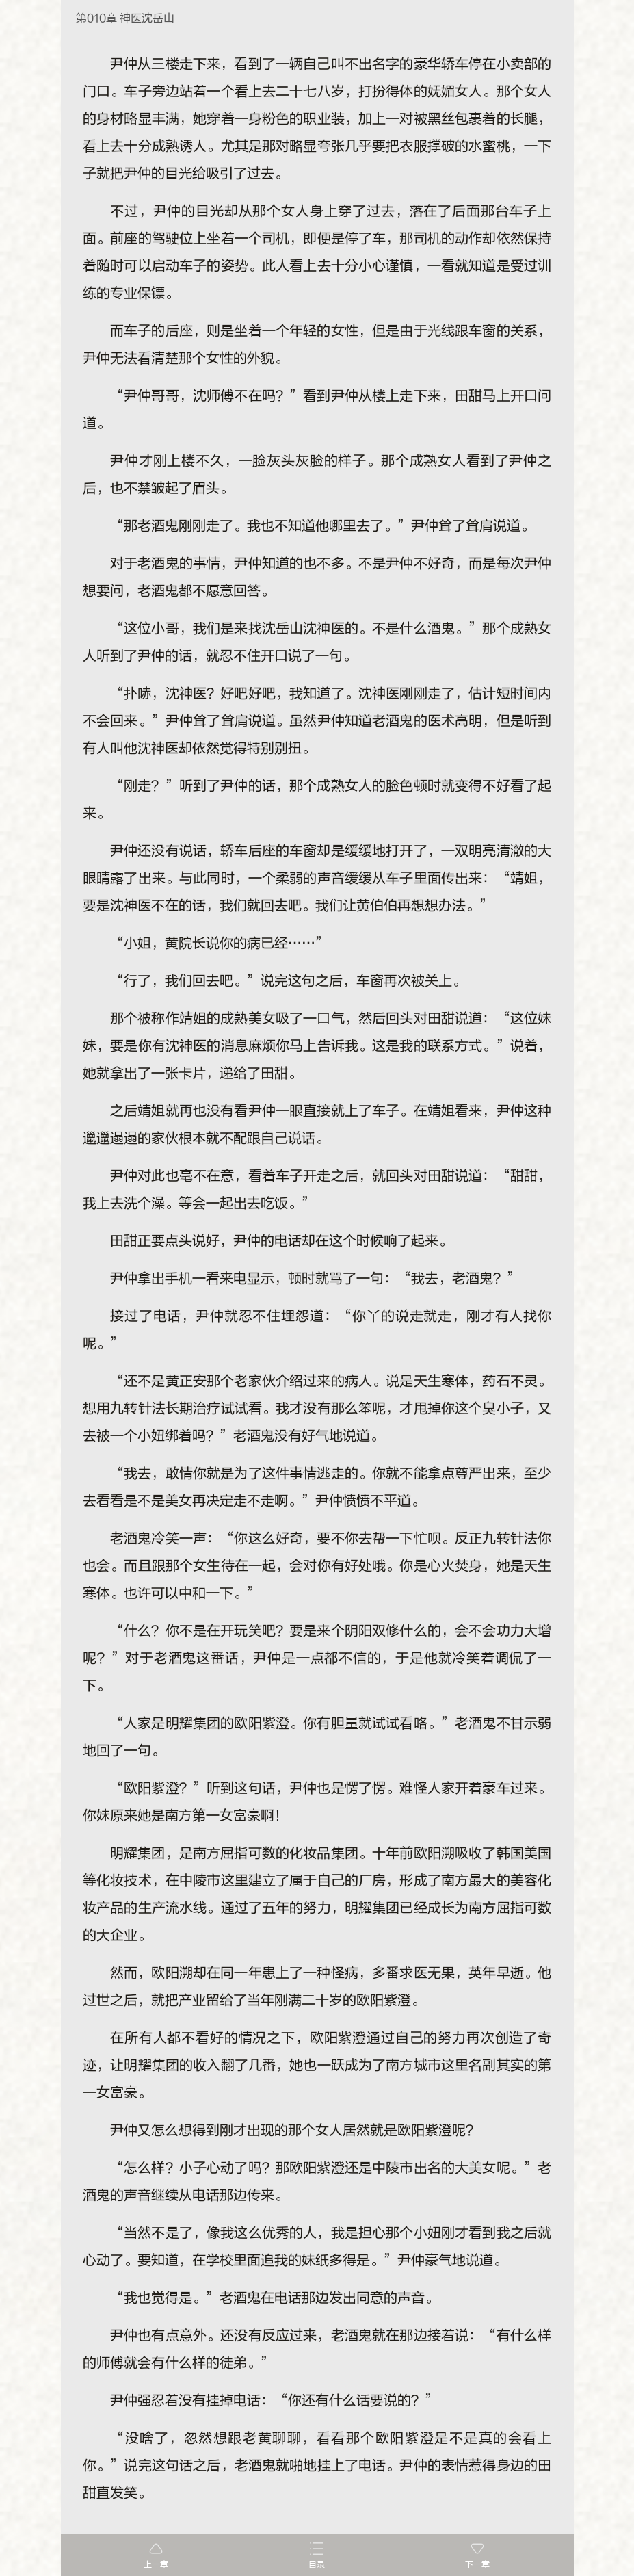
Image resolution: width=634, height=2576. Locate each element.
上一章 (156, 2564)
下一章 (477, 2564)
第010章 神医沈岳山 (125, 18)
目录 (316, 2564)
